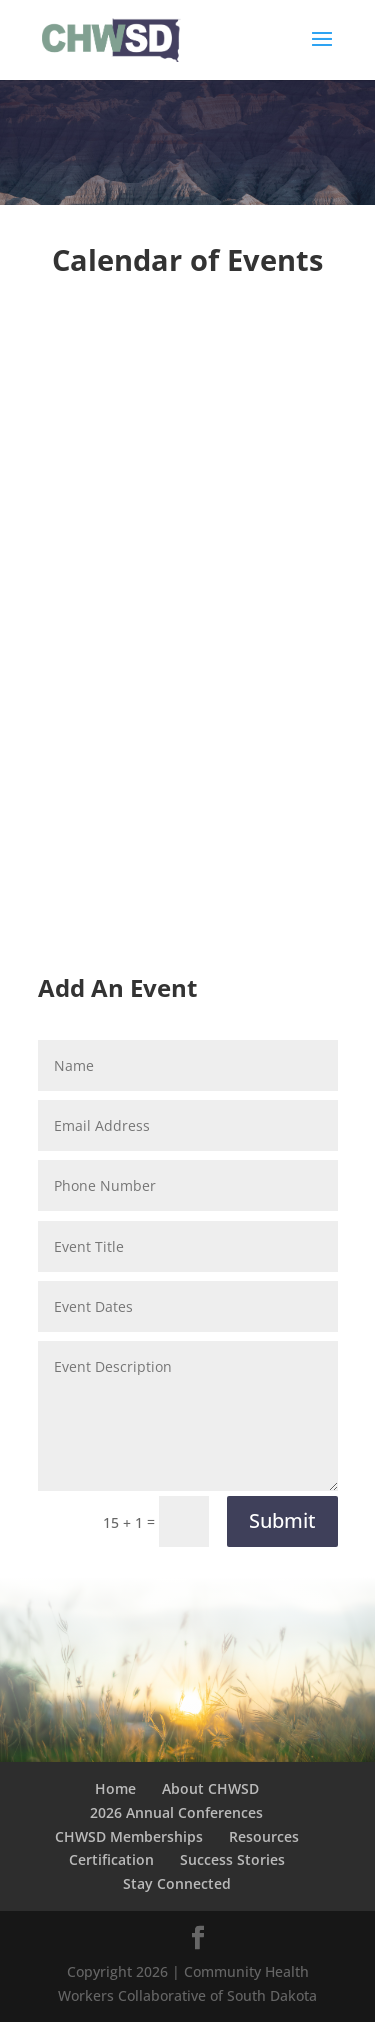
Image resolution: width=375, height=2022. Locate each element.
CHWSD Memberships (129, 1836)
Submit (282, 1520)
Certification (111, 1859)
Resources (264, 1836)
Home (115, 1788)
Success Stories (232, 1859)
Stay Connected (177, 1883)
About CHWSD (210, 1788)
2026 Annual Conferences (176, 1812)
